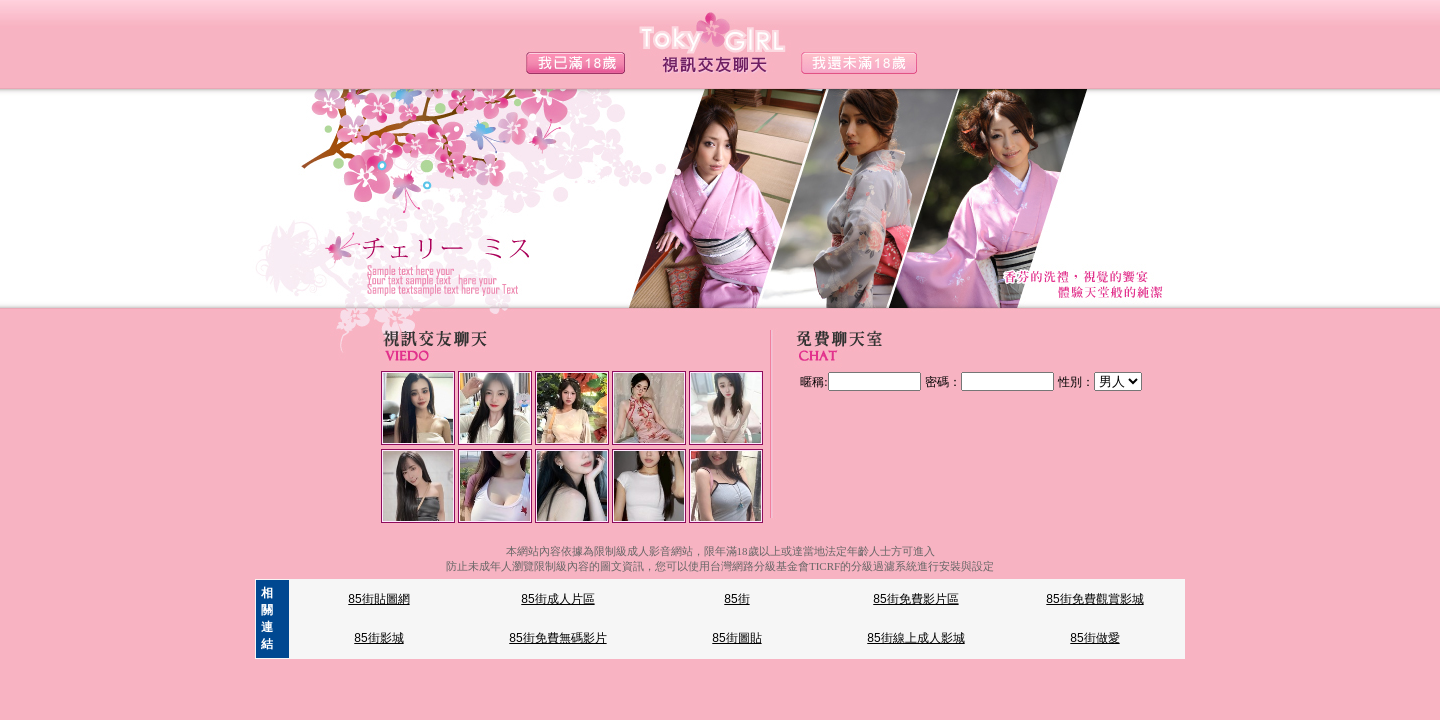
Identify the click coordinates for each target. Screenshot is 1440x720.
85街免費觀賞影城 (1094, 599)
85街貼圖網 (378, 599)
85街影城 (378, 638)
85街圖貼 (736, 638)
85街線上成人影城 (915, 638)
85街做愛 (1094, 638)
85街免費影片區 (915, 599)
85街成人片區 (557, 599)
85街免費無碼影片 (557, 638)
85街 (736, 599)
